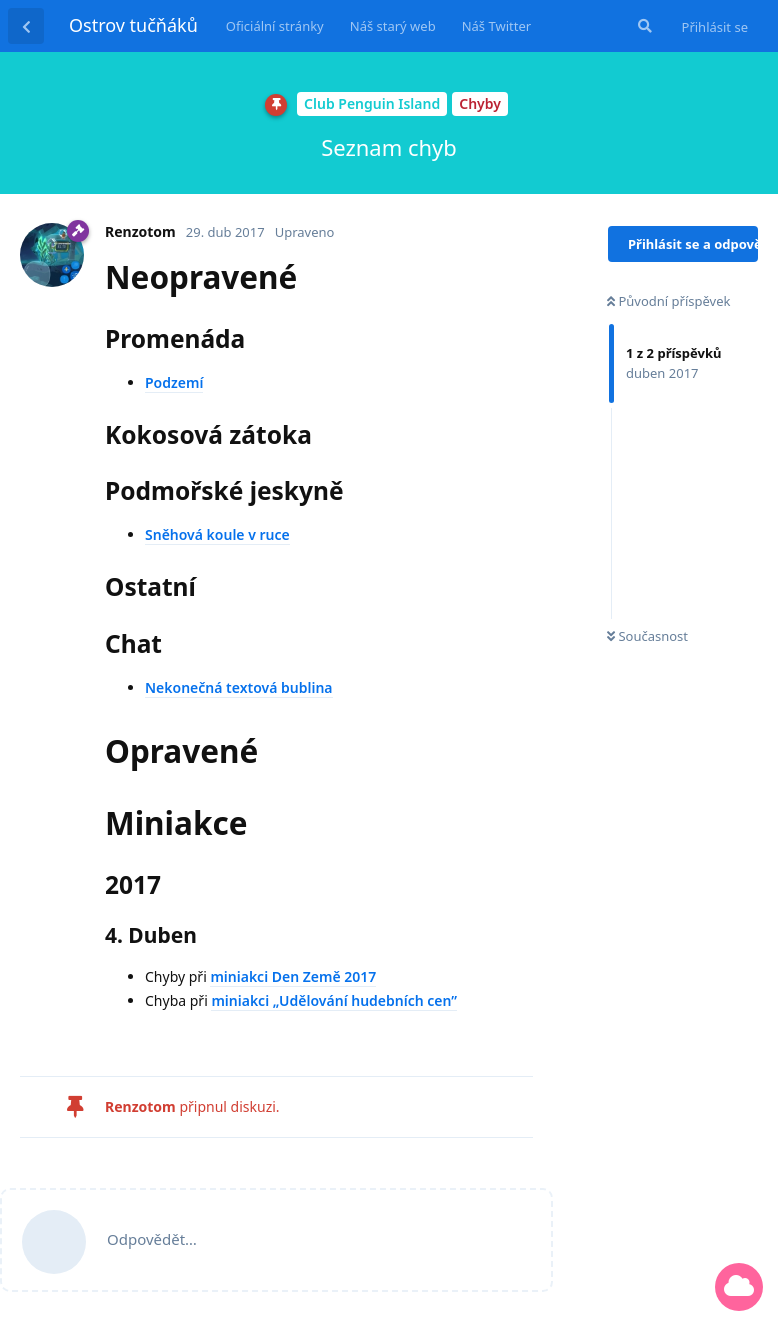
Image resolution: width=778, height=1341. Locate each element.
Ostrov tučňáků (133, 25)
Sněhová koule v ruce (217, 534)
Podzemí (174, 382)
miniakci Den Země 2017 (293, 976)
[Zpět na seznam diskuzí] (26, 26)
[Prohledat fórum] (643, 26)
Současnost (647, 636)
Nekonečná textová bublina (239, 687)
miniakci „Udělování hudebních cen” (334, 1000)
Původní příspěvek (668, 301)
